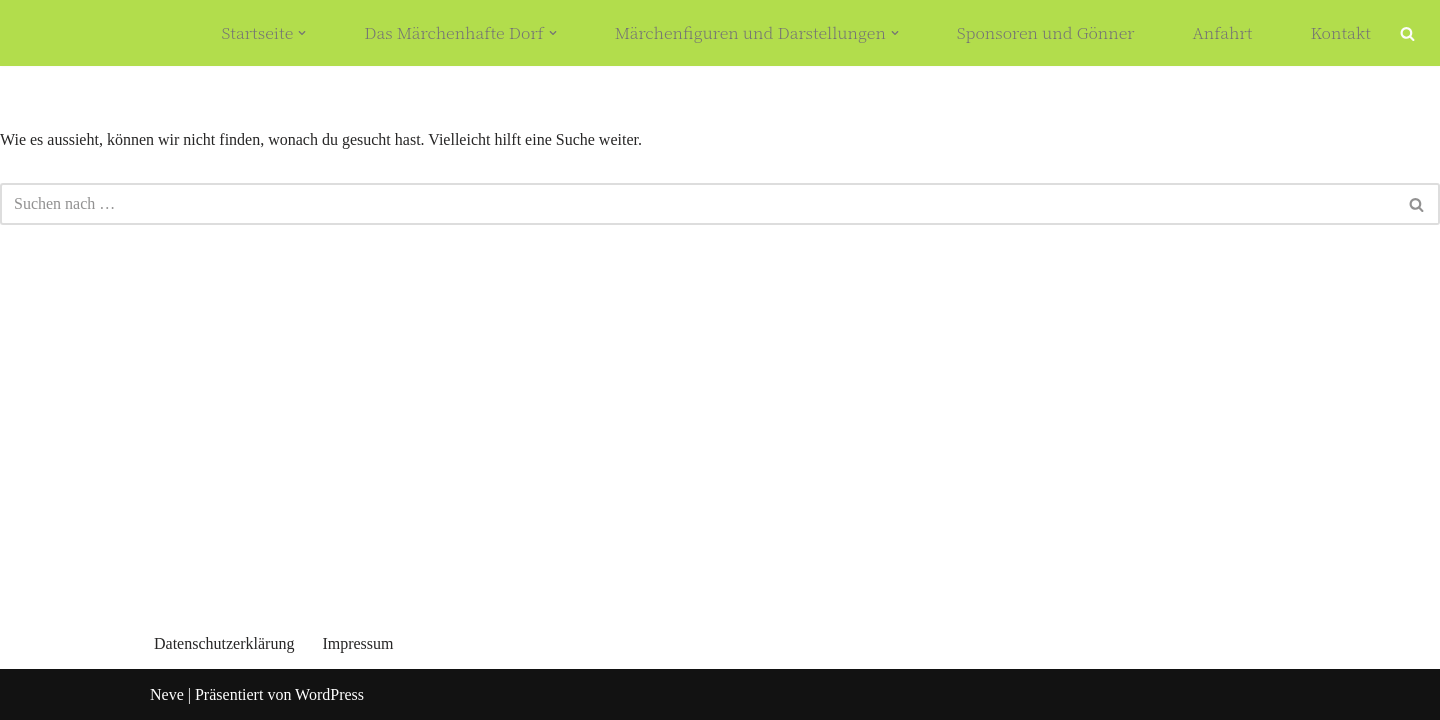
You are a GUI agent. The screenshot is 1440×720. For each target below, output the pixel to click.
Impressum (357, 643)
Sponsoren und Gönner (1046, 33)
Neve (167, 694)
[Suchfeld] (1407, 33)
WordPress (329, 694)
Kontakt (1341, 33)
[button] (302, 33)
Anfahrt (1222, 33)
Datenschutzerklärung (224, 643)
